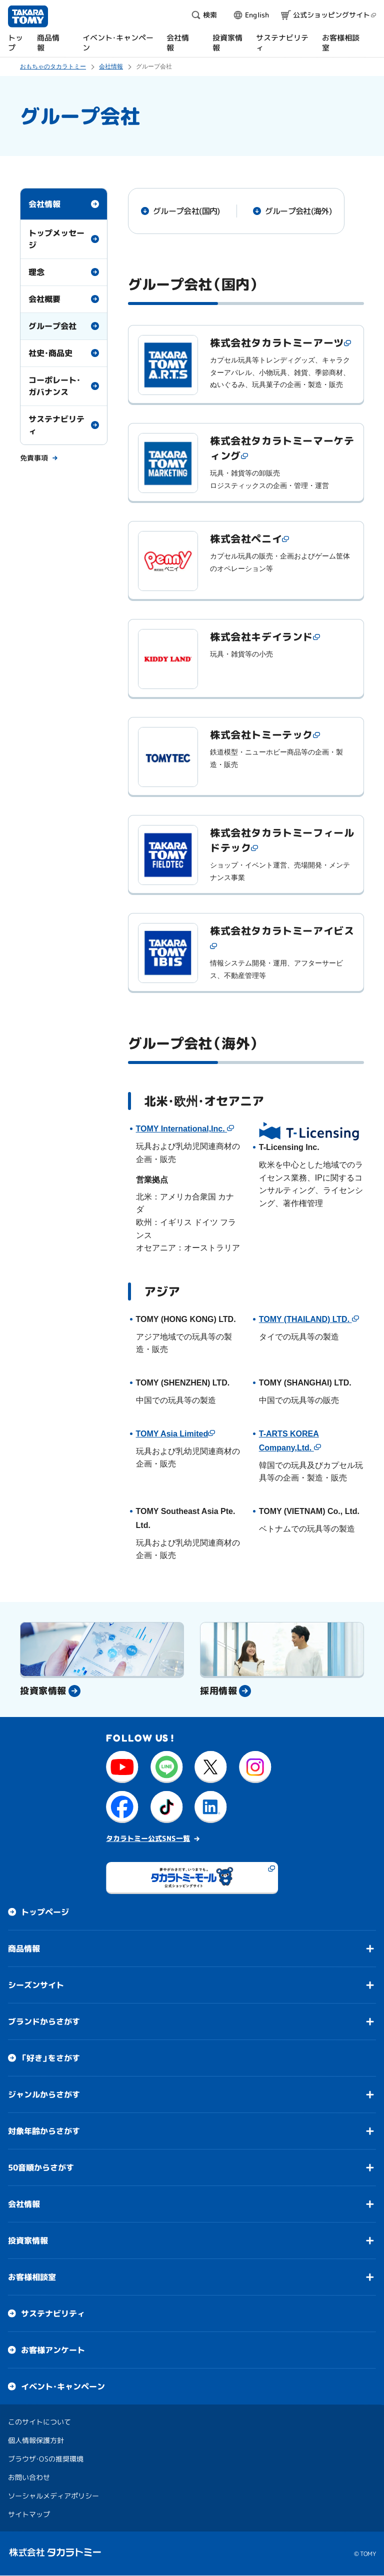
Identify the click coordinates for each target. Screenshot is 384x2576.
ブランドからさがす (44, 2021)
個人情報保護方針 (36, 2440)
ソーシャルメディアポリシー (53, 2495)
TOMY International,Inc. (182, 1128)
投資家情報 (28, 2240)
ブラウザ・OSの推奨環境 (46, 2459)
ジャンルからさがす (44, 2094)
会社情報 (44, 204)
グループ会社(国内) (186, 211)
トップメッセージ (56, 239)
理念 (36, 272)
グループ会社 (52, 326)
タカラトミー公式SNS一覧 (148, 1838)
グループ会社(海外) (298, 211)
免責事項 (34, 457)
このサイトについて (39, 2421)
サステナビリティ (56, 425)
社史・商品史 (50, 353)
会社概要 (44, 299)
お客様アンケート (53, 2350)
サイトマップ (29, 2514)
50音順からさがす (41, 2167)
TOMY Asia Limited (172, 1434)
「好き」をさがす (50, 2058)
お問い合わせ (29, 2477)
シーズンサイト (36, 1985)
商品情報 (24, 1948)
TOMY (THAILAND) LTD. (305, 1319)
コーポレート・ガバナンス (54, 386)
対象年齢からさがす (44, 2131)
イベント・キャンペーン (63, 2386)
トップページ (45, 1912)
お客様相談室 (32, 2277)
